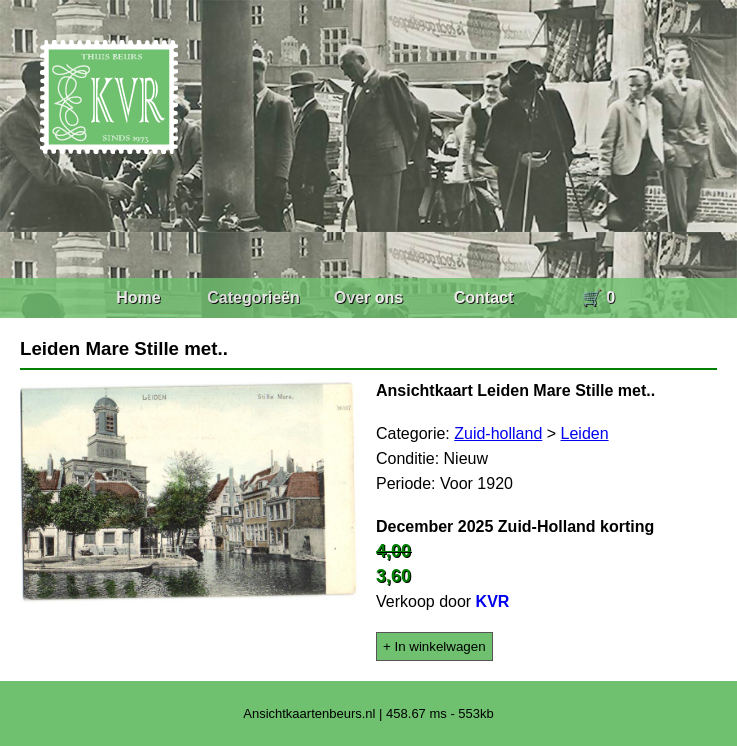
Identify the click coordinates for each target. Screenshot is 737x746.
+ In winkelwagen (434, 646)
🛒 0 (598, 297)
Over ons (368, 297)
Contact (484, 297)
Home (138, 297)
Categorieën (253, 297)
